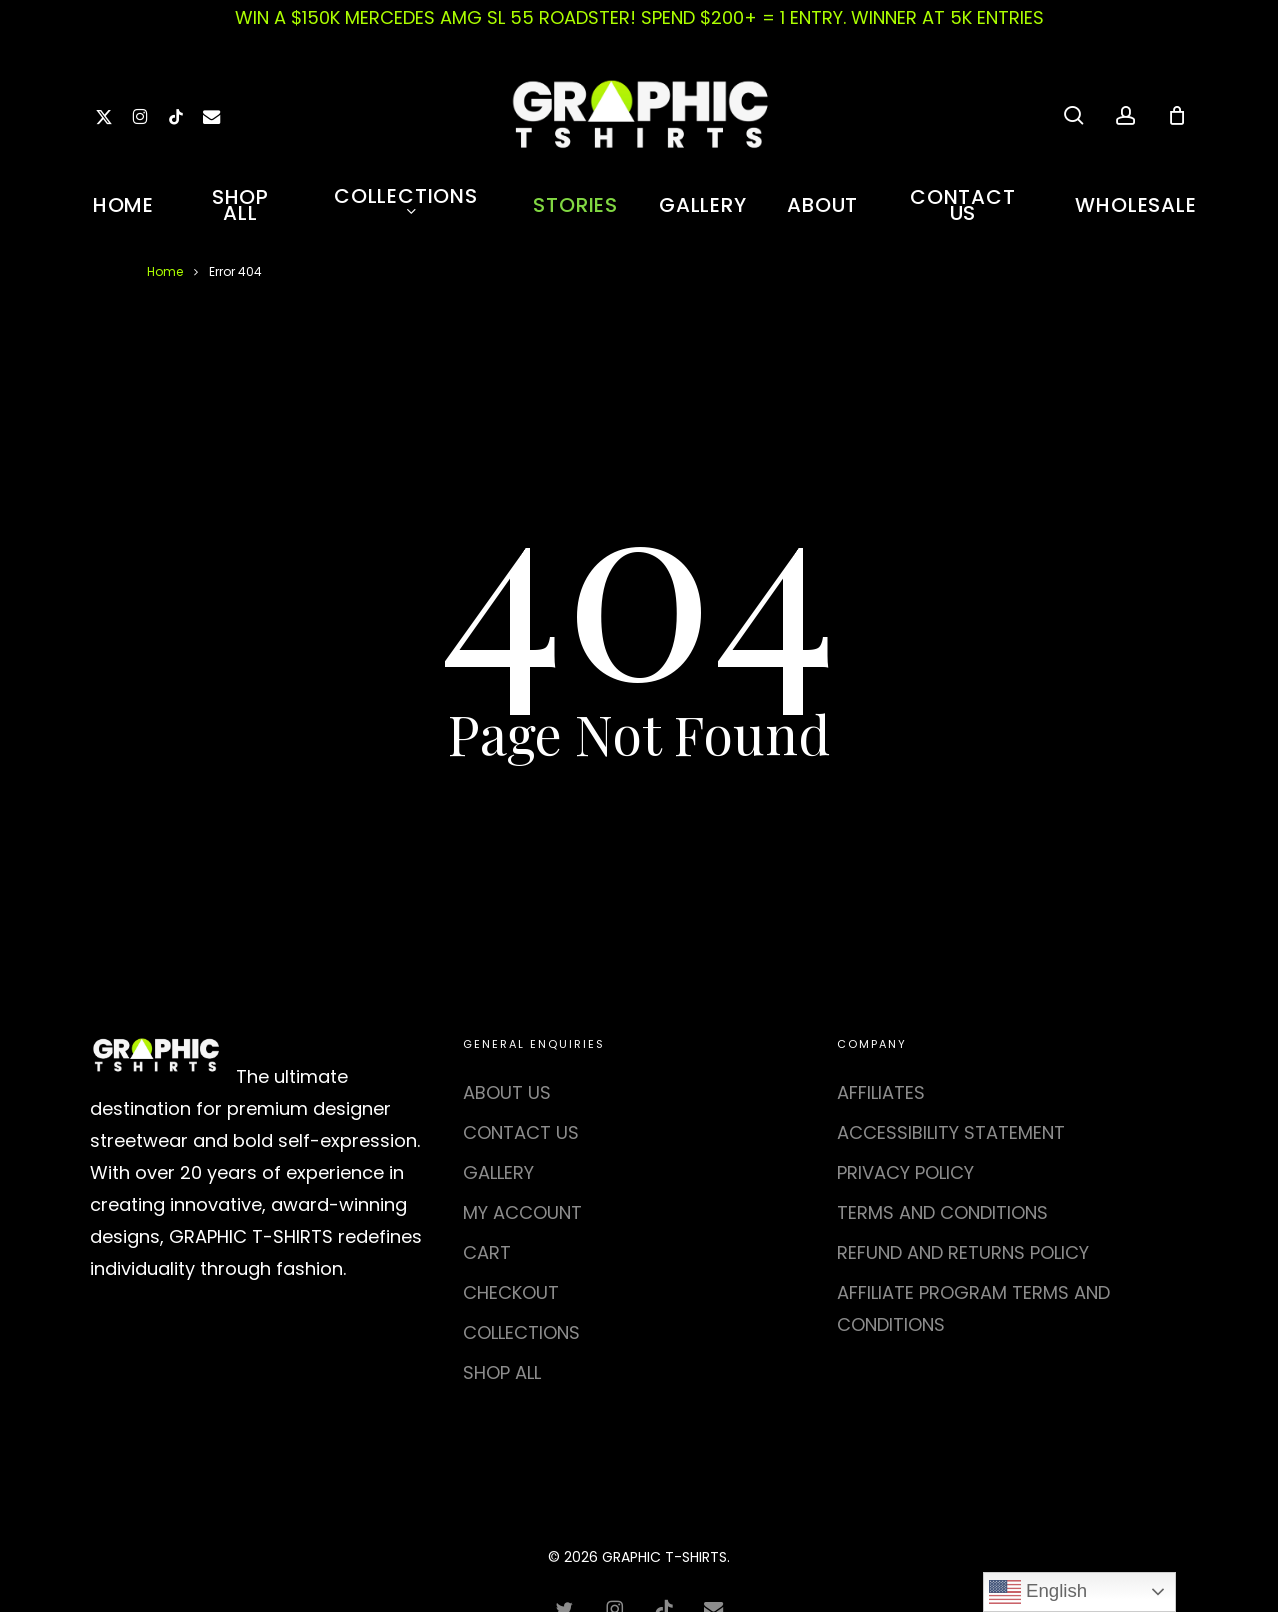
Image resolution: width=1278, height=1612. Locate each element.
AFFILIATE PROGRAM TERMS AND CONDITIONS (973, 1308)
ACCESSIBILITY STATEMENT (951, 1132)
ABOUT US (507, 1092)
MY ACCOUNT (522, 1212)
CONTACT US (521, 1132)
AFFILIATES (881, 1092)
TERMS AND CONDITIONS (942, 1212)
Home (165, 271)
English (1038, 1592)
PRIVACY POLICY (905, 1172)
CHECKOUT (511, 1292)
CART (487, 1252)
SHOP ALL (502, 1372)
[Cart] (1177, 115)
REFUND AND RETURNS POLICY (963, 1252)
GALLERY (498, 1172)
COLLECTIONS (521, 1332)
